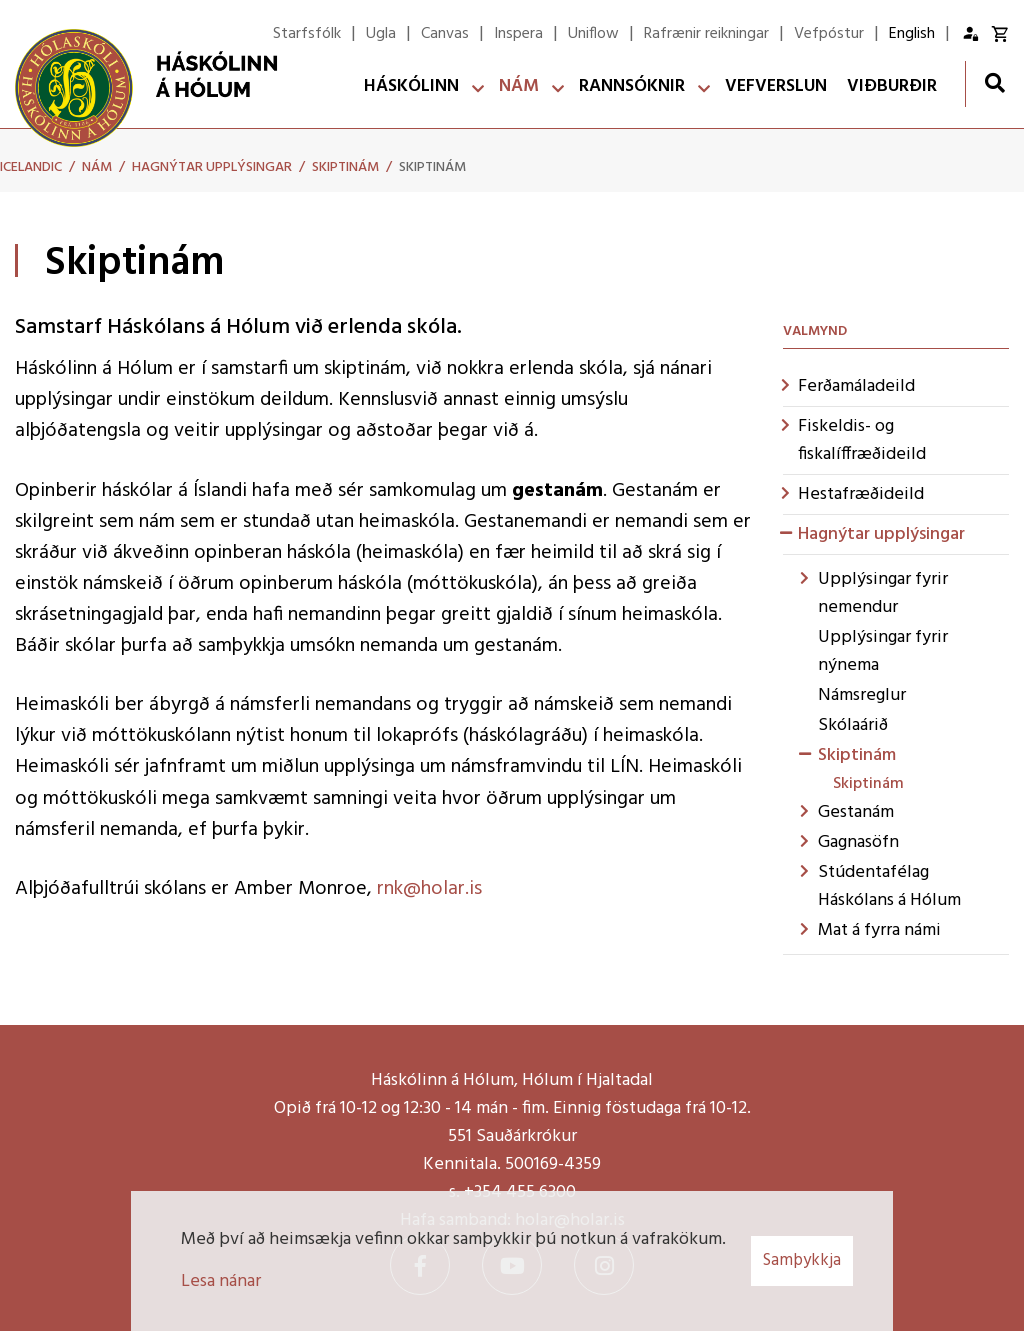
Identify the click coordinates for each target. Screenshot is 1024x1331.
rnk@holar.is (429, 889)
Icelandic (31, 167)
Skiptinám (345, 167)
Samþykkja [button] (802, 1260)
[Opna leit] (994, 82)
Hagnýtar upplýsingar (212, 167)
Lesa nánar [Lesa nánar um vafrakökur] (221, 1281)
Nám (97, 167)
